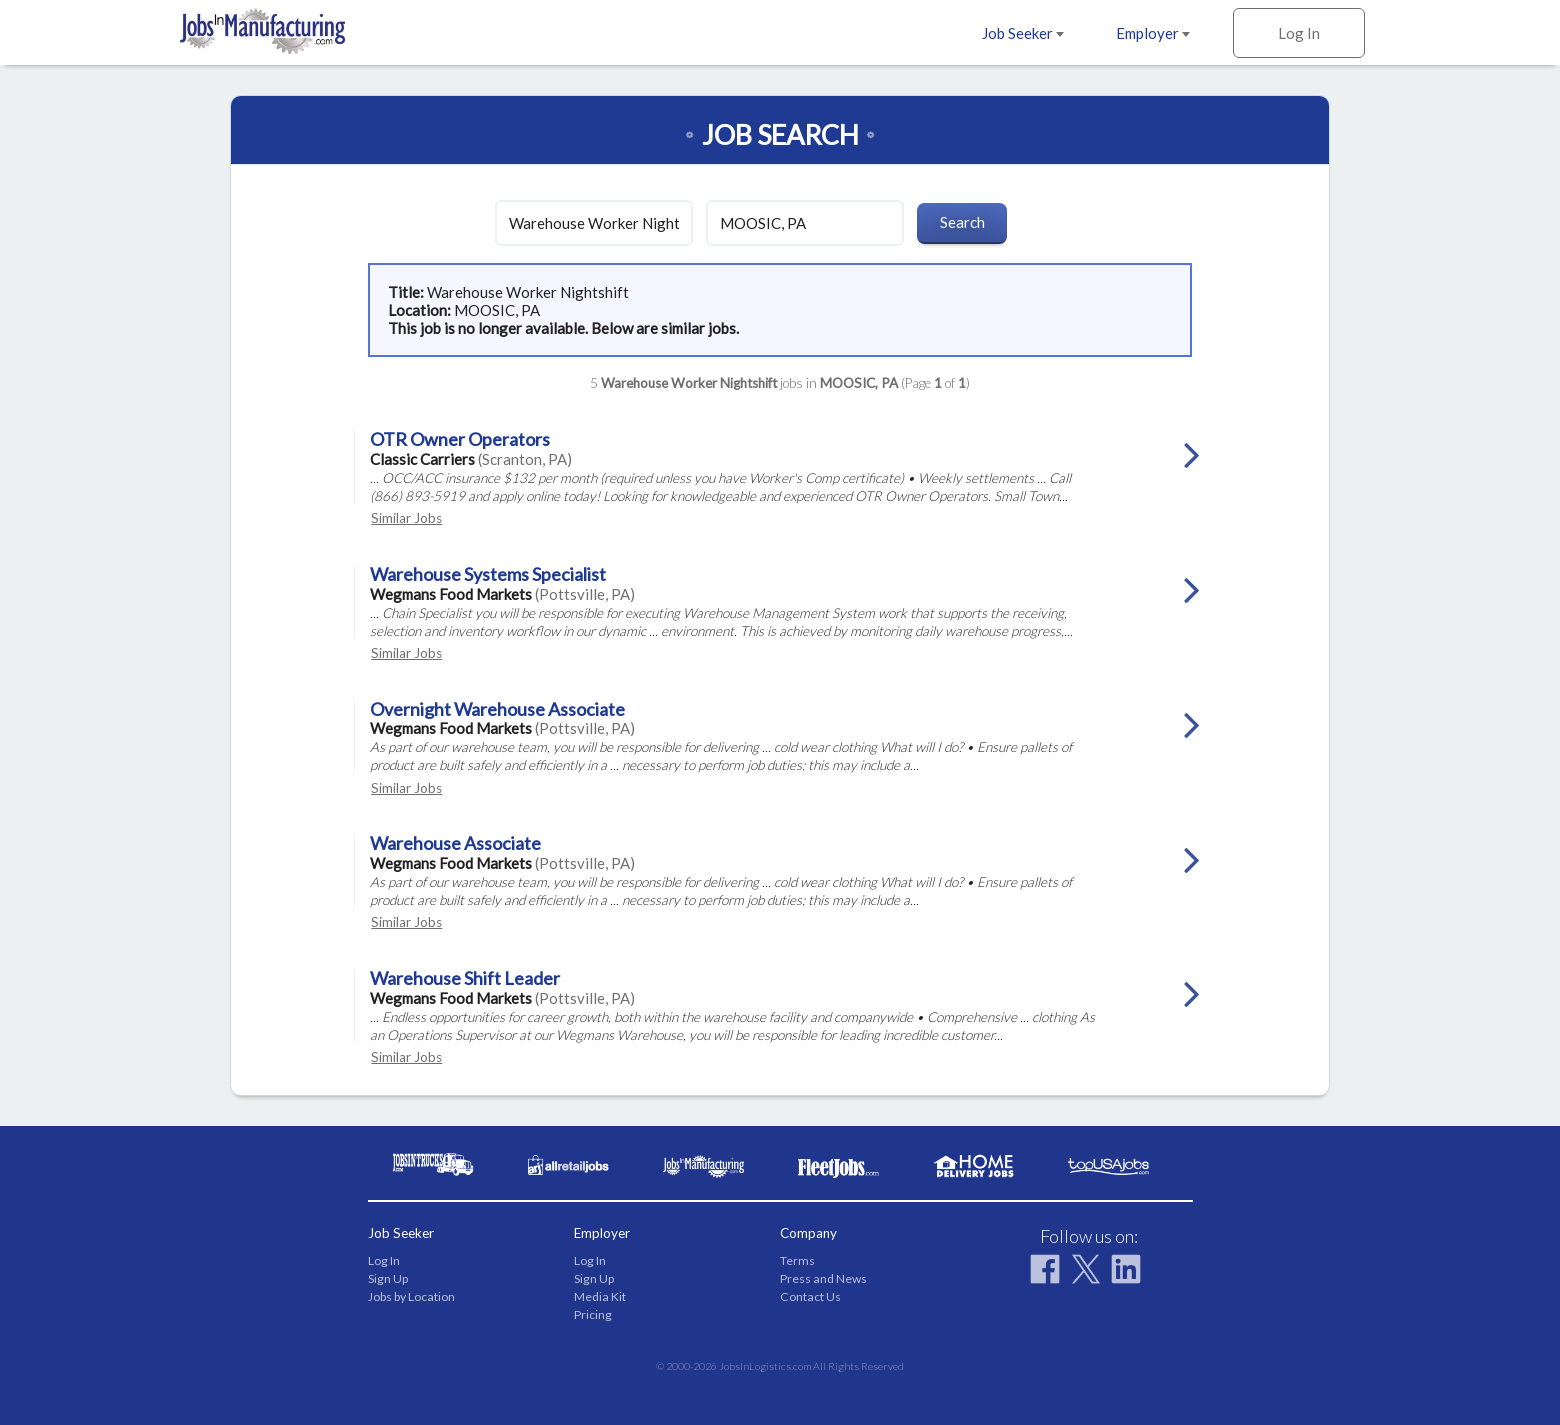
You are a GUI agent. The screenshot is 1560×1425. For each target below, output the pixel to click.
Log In (1299, 33)
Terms (797, 1260)
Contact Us (810, 1296)
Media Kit (600, 1296)
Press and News (823, 1278)
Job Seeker (1023, 33)
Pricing (593, 1314)
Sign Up (388, 1278)
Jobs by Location (411, 1296)
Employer (1153, 33)
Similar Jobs (406, 518)
